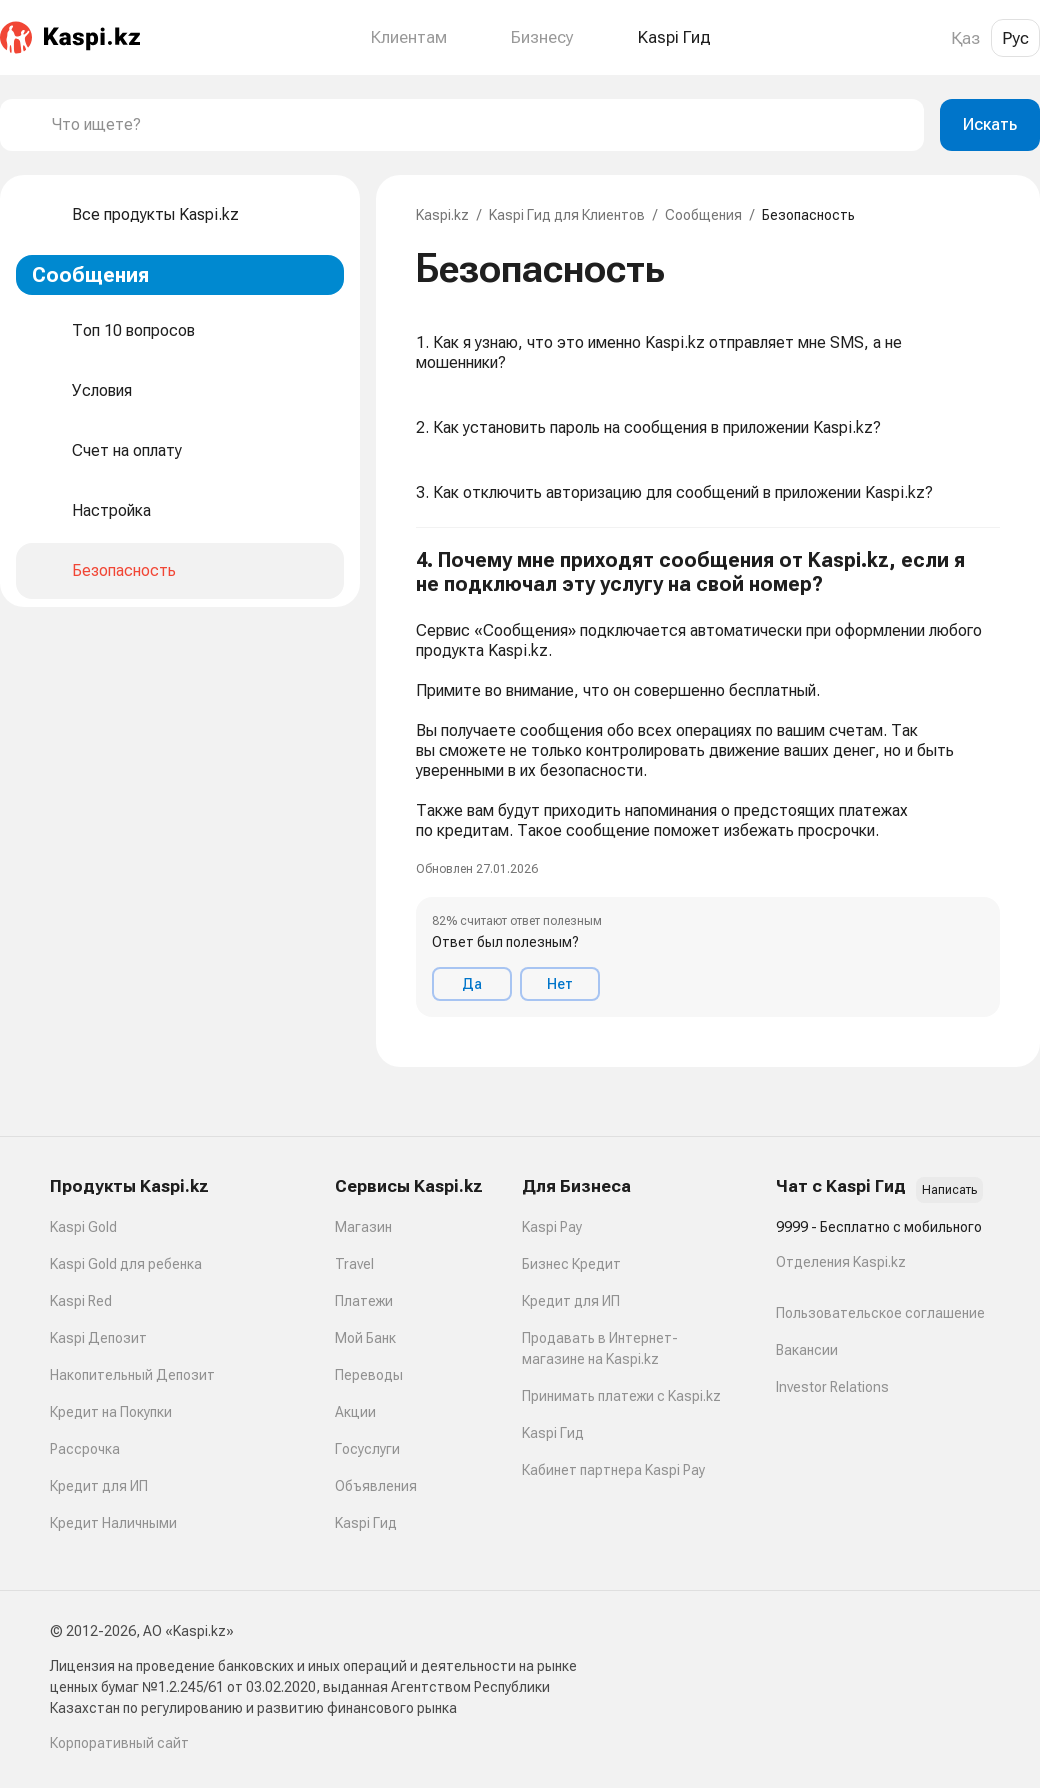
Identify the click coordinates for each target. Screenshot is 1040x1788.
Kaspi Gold (83, 1227)
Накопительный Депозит (132, 1375)
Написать (949, 1190)
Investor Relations (832, 1387)
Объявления (376, 1486)
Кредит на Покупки (111, 1412)
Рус (1015, 38)
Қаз (965, 38)
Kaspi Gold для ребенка (126, 1264)
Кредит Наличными (113, 1523)
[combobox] (480, 125)
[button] (708, 782)
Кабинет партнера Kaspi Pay (613, 1470)
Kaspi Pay (552, 1227)
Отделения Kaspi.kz (841, 1262)
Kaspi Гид (366, 1523)
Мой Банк (365, 1338)
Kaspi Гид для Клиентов (567, 215)
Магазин (363, 1227)
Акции (355, 1412)
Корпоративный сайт (119, 1743)
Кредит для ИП (99, 1486)
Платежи (364, 1301)
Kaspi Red (81, 1301)
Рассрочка (85, 1449)
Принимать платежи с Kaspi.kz (621, 1396)
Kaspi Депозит (98, 1338)
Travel (354, 1264)
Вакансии (807, 1350)
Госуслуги (367, 1449)
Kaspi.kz (442, 215)
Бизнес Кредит (571, 1264)
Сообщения (703, 215)
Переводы (369, 1375)
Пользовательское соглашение (880, 1313)
